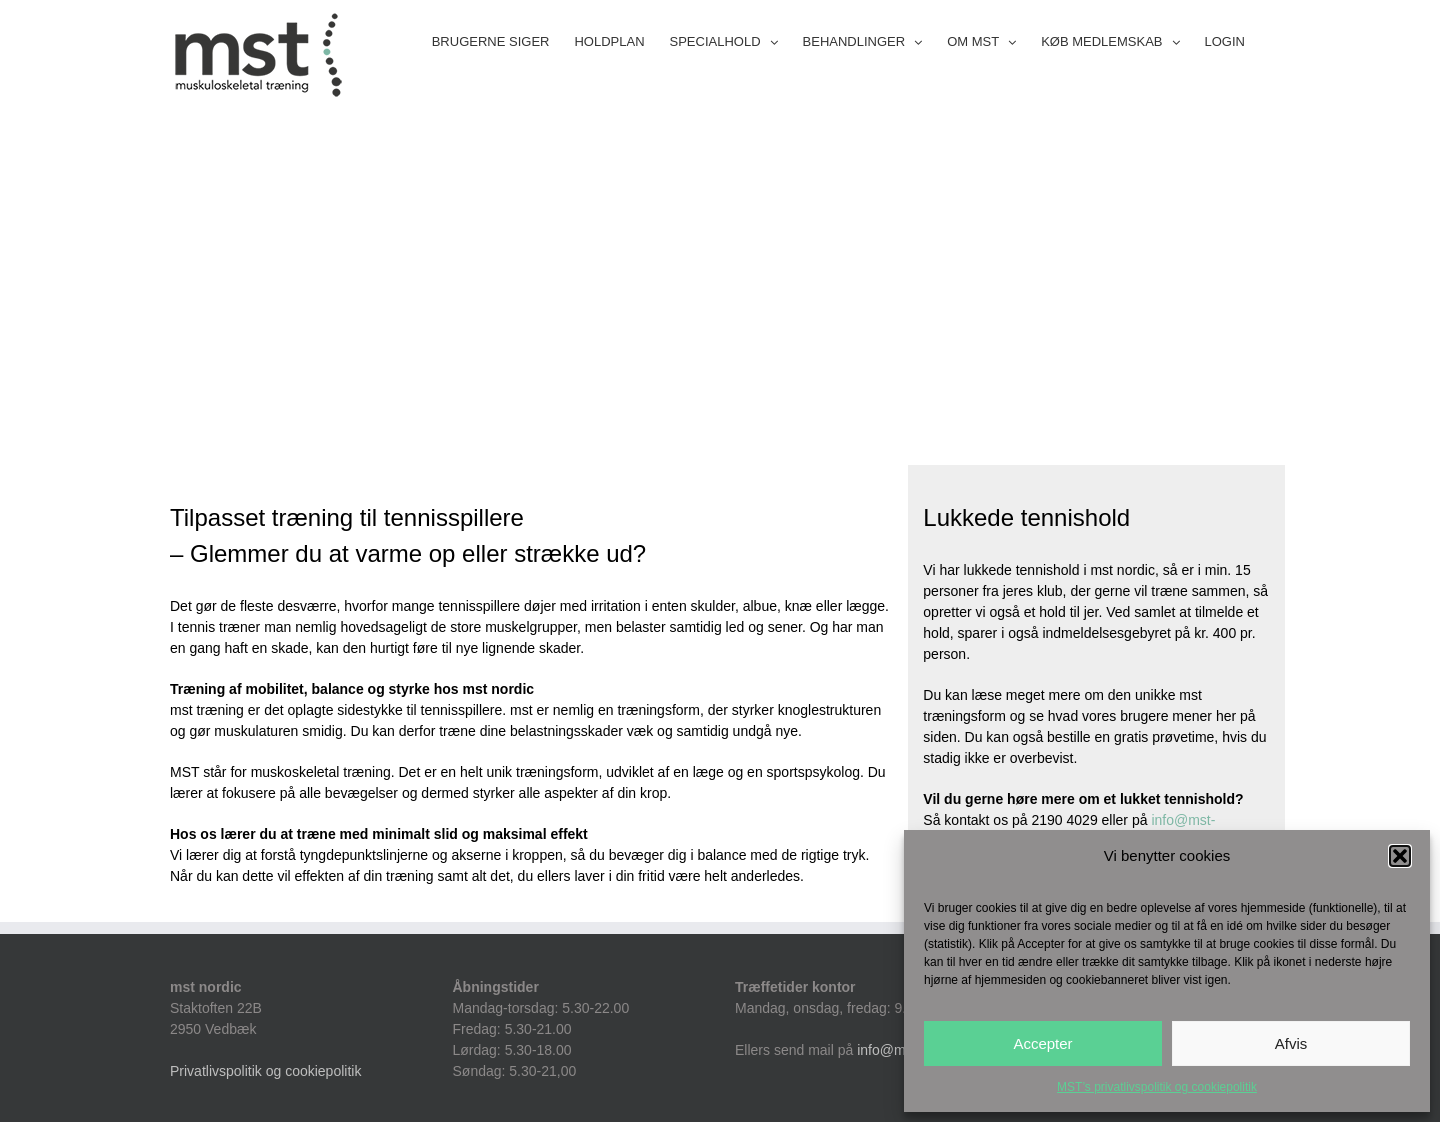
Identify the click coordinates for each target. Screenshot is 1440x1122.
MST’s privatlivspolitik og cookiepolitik (1157, 1087)
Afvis (1291, 1043)
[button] (1400, 856)
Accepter (1042, 1043)
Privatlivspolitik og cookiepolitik (265, 1071)
